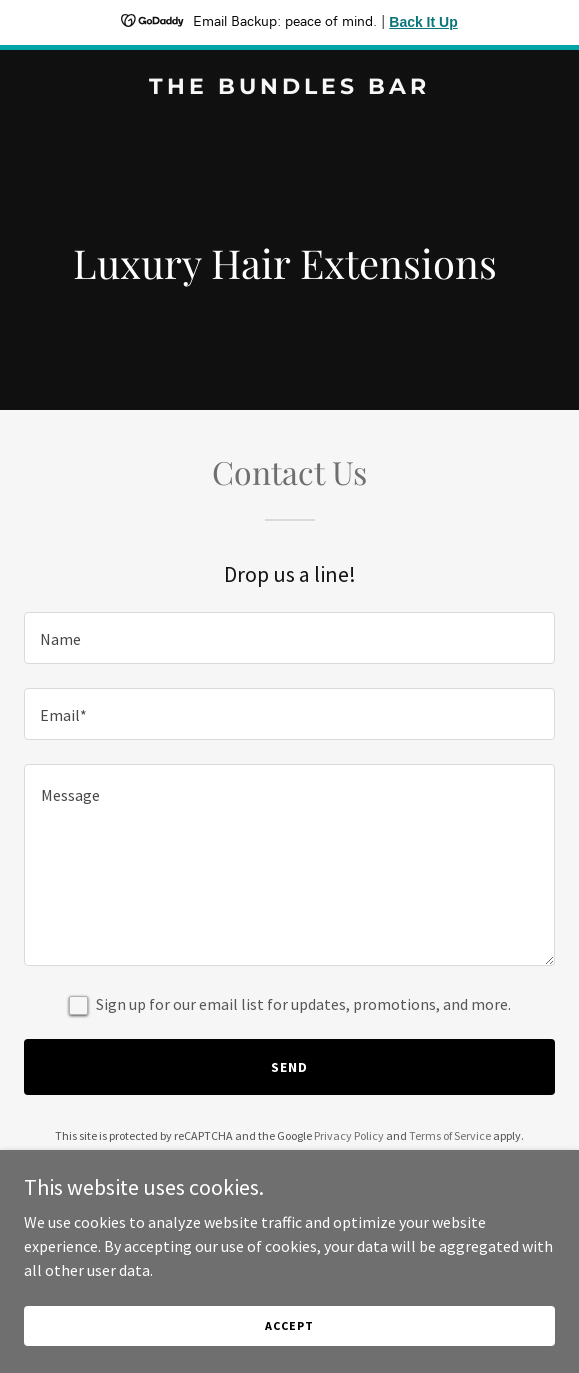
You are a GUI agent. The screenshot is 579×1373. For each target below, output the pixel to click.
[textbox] (289, 638)
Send (289, 1067)
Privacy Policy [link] (349, 1135)
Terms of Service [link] (450, 1135)
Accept (289, 1325)
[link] (289, 88)
